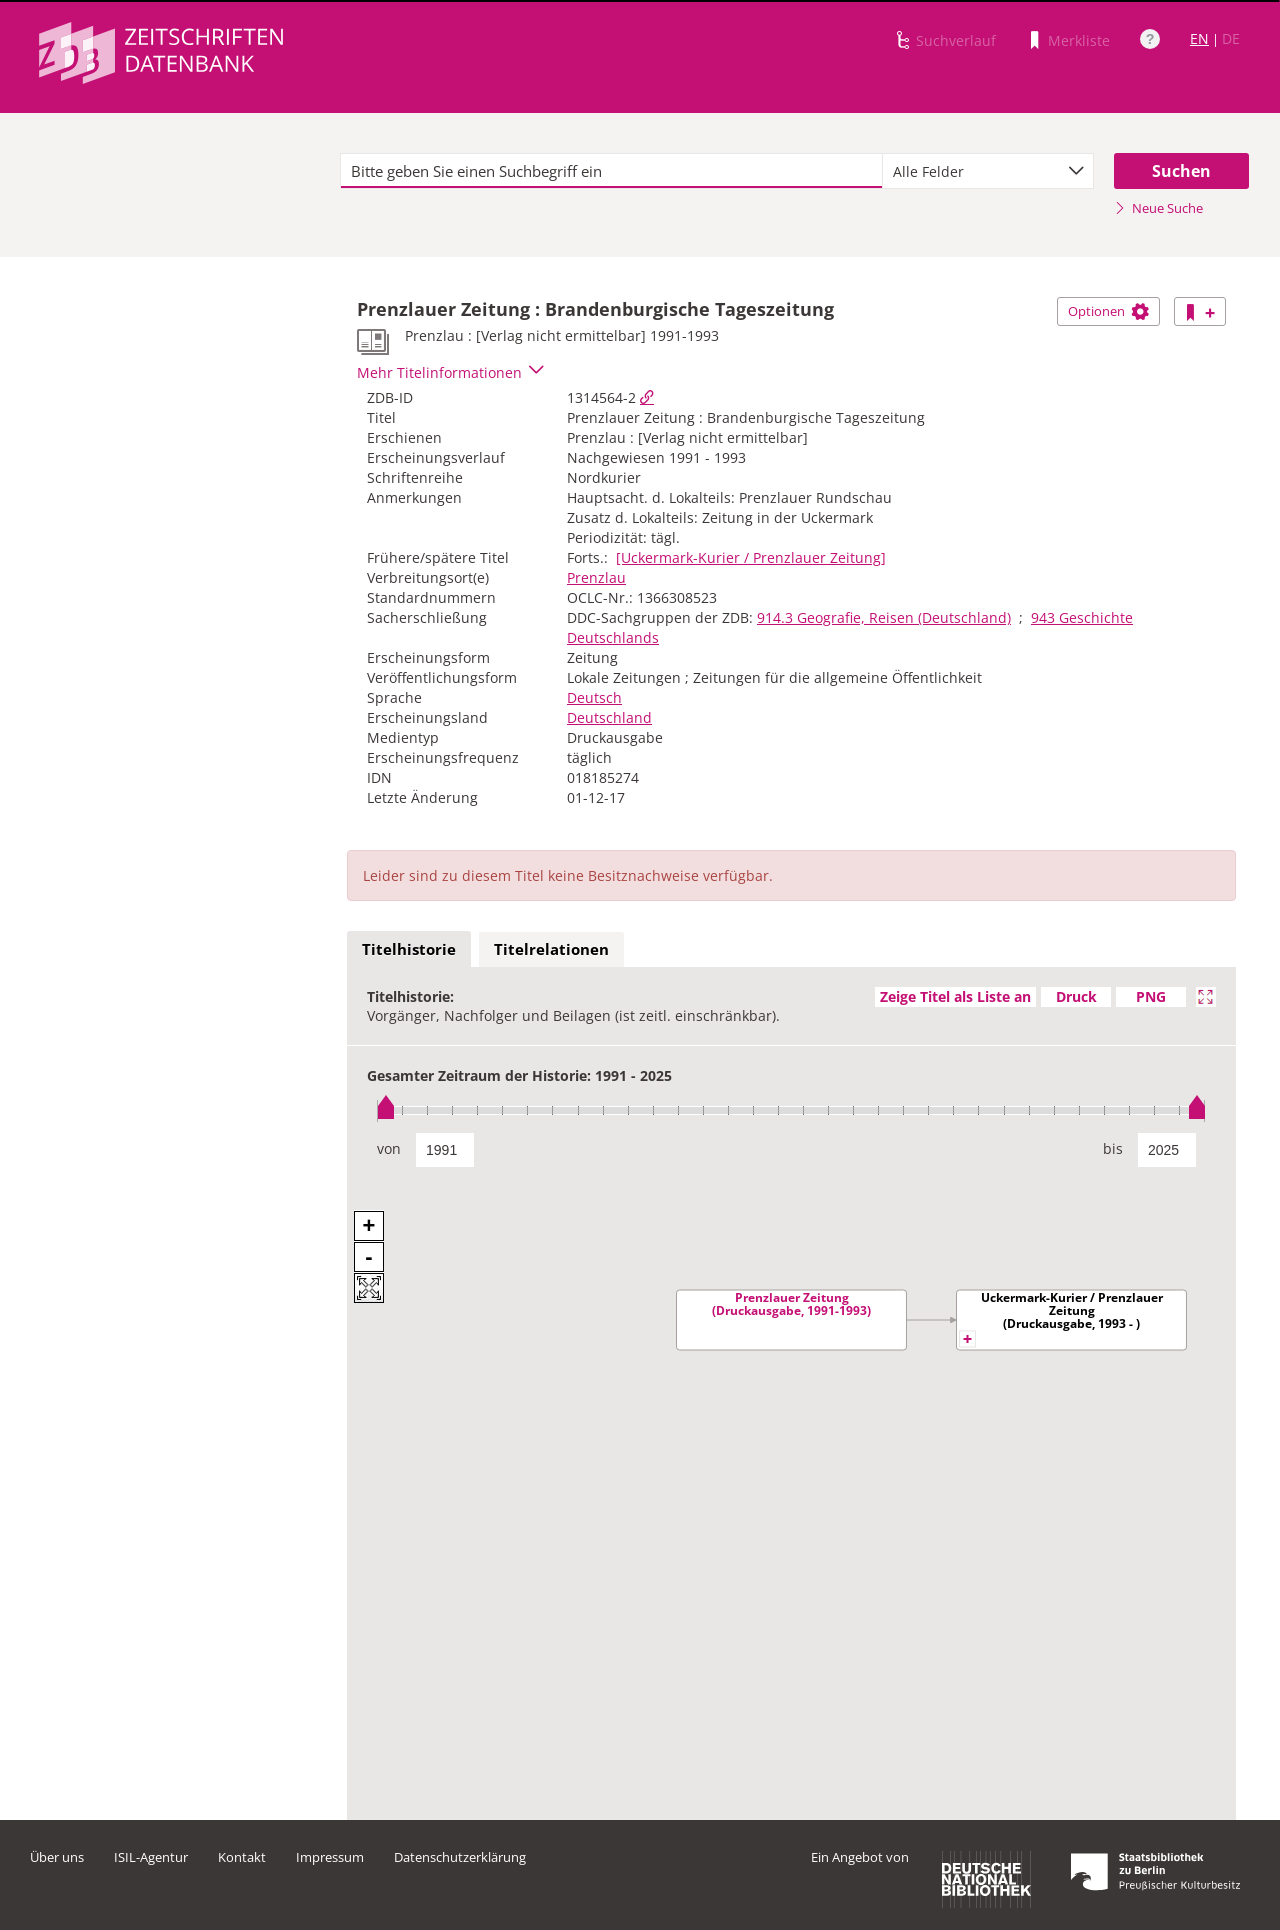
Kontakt (242, 1857)
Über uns (57, 1857)
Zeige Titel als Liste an (955, 996)
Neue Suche (1158, 208)
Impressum (330, 1857)
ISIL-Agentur (151, 1857)
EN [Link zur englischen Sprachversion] (1199, 38)
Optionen (1108, 311)
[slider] (791, 1110)
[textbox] (611, 171)
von (389, 1148)
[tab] (409, 950)
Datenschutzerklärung (460, 1857)
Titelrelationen (551, 949)
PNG (1151, 996)
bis (1113, 1148)
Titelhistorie (409, 949)
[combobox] (988, 171)
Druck (1076, 996)
